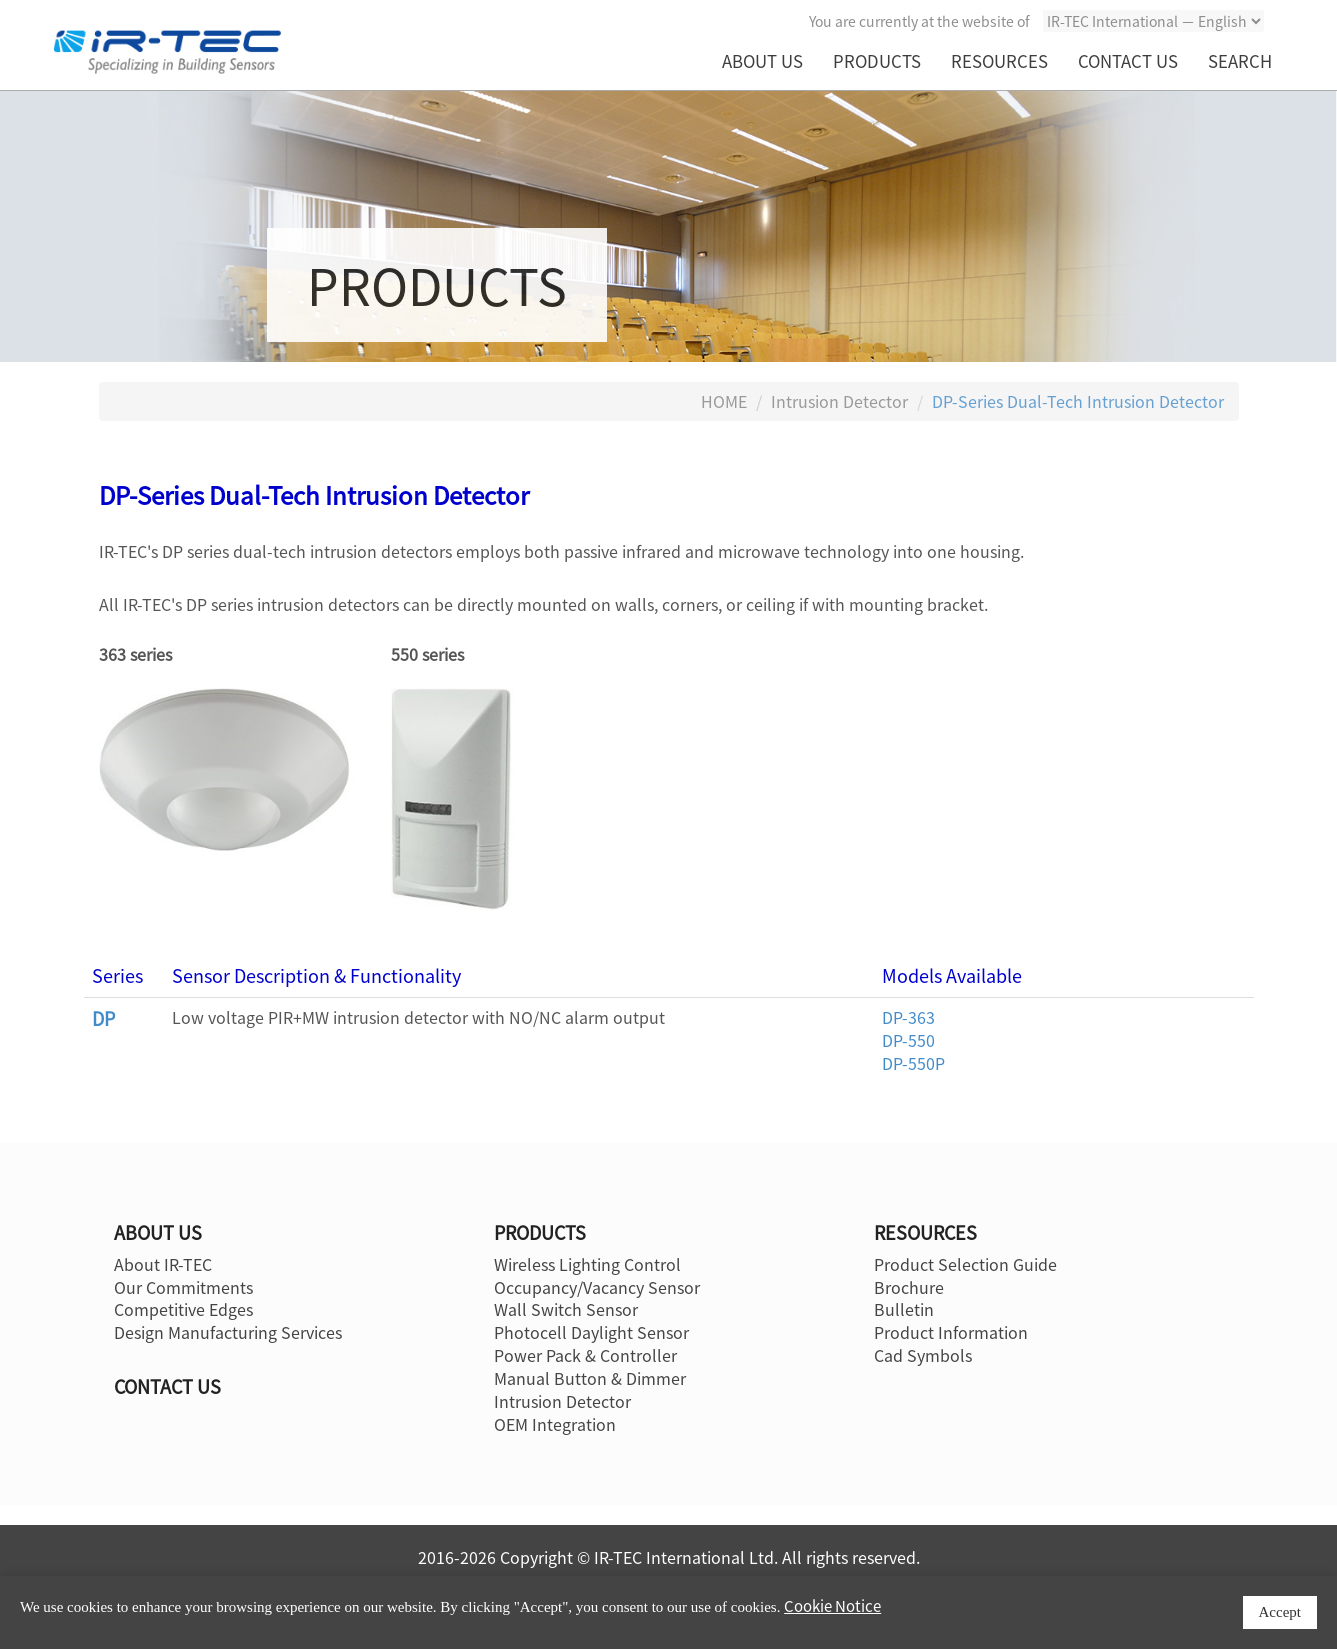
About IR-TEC (163, 1264)
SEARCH (1240, 61)
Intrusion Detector (839, 401)
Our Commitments (183, 1287)
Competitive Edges (183, 1309)
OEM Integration (555, 1424)
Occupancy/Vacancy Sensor (597, 1287)
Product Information (951, 1332)
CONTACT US (1128, 61)
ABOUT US (762, 61)
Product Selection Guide (965, 1264)
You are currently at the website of (919, 21)
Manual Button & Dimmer (590, 1378)
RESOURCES (999, 61)
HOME (724, 401)
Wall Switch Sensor (566, 1309)
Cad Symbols (923, 1355)
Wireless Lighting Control (587, 1264)
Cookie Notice (832, 1606)
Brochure (909, 1287)
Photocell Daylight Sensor (591, 1332)
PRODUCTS (877, 61)
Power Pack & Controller (585, 1355)
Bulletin (904, 1309)
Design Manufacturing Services (228, 1332)
